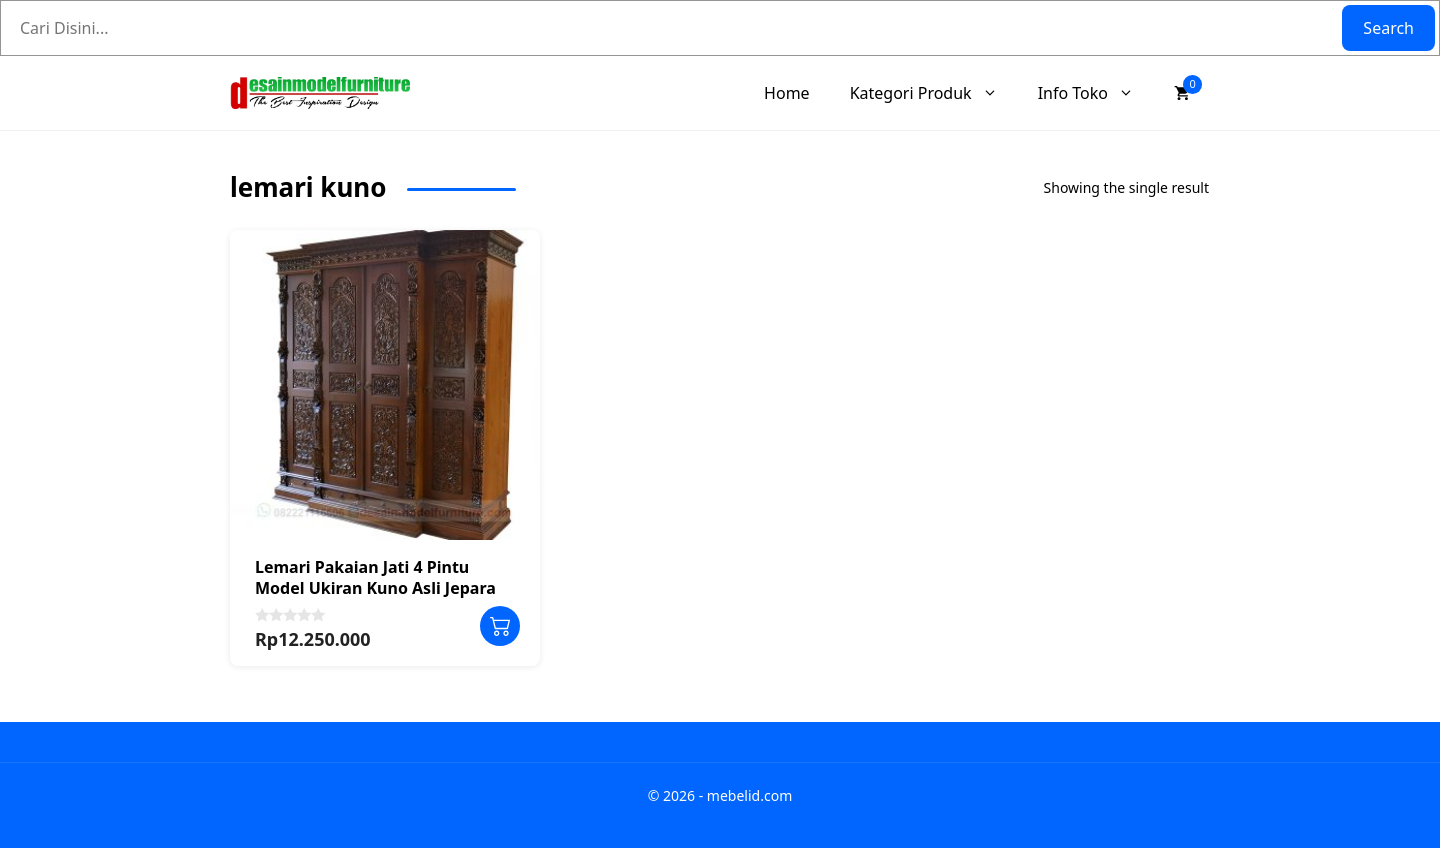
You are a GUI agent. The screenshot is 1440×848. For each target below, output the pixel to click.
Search (1388, 28)
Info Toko (1096, 93)
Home (787, 93)
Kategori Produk (934, 93)
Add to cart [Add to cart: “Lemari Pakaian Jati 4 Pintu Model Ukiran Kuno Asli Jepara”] (500, 626)
